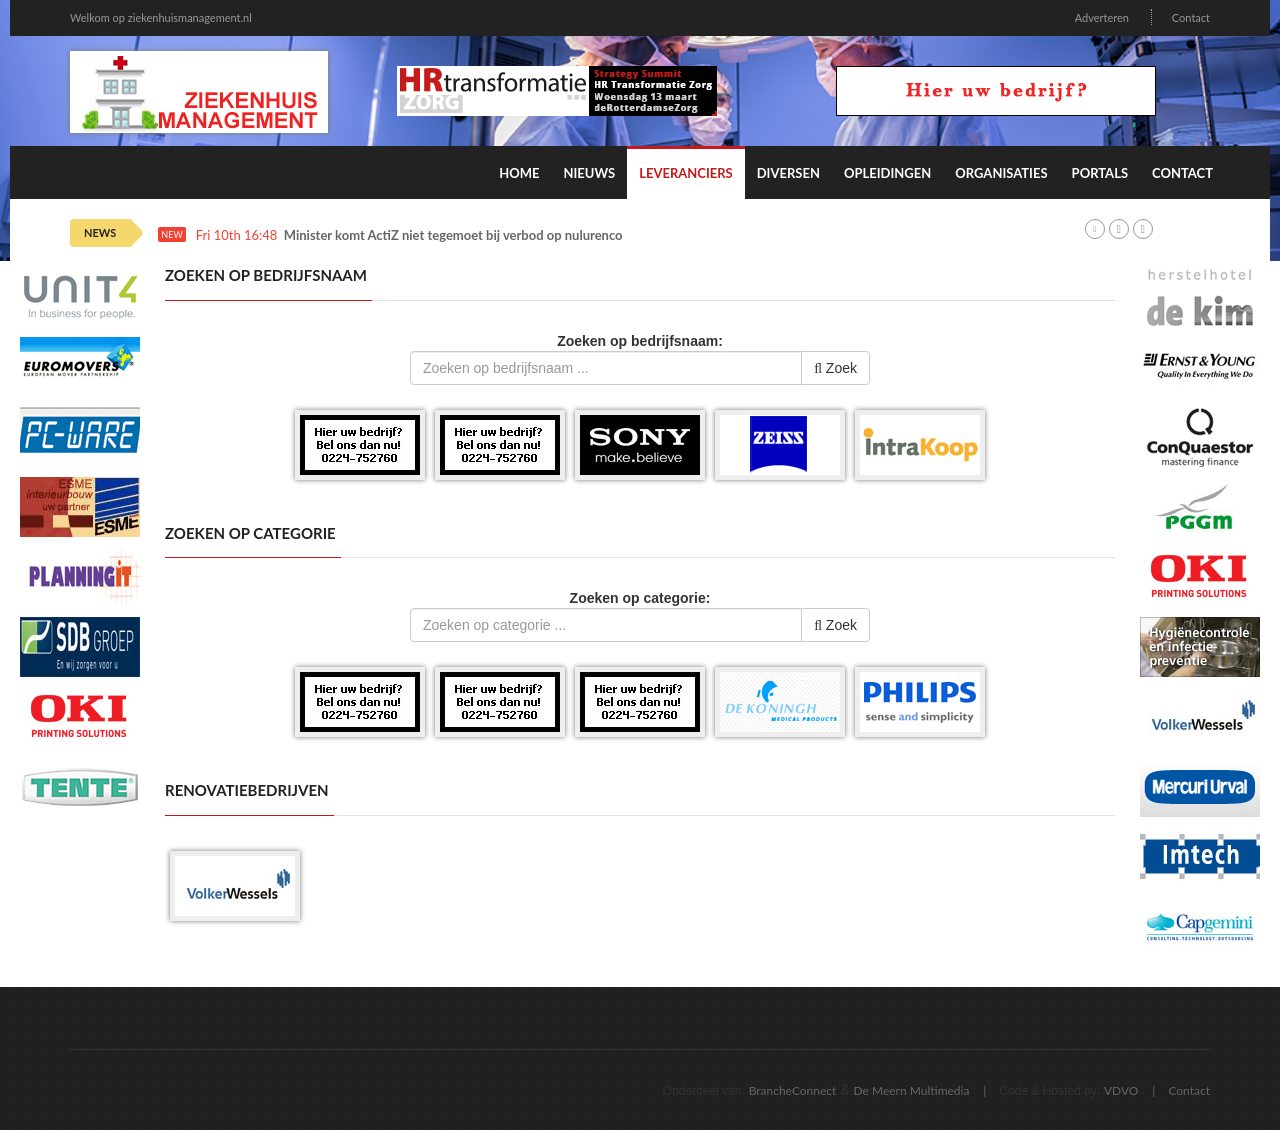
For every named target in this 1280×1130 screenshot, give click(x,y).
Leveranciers (686, 173)
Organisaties (1001, 173)
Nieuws (589, 173)
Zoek (835, 368)
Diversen (788, 173)
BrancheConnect (793, 1090)
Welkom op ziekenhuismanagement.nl (161, 17)
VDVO (1121, 1090)
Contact (1191, 17)
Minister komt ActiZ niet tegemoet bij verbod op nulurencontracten (478, 235)
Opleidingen (887, 173)
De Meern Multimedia (912, 1090)
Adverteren (1102, 17)
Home (519, 173)
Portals (1100, 173)
